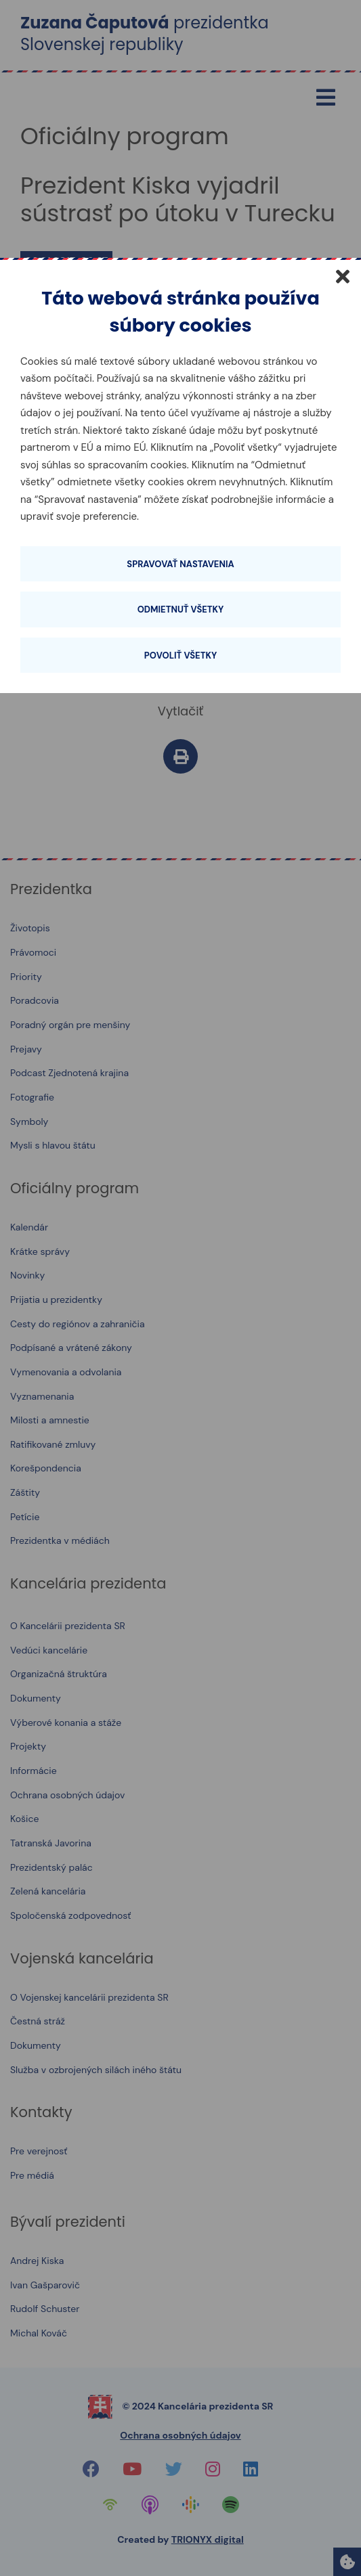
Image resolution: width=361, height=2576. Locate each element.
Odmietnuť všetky (180, 609)
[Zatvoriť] (343, 276)
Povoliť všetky (180, 655)
